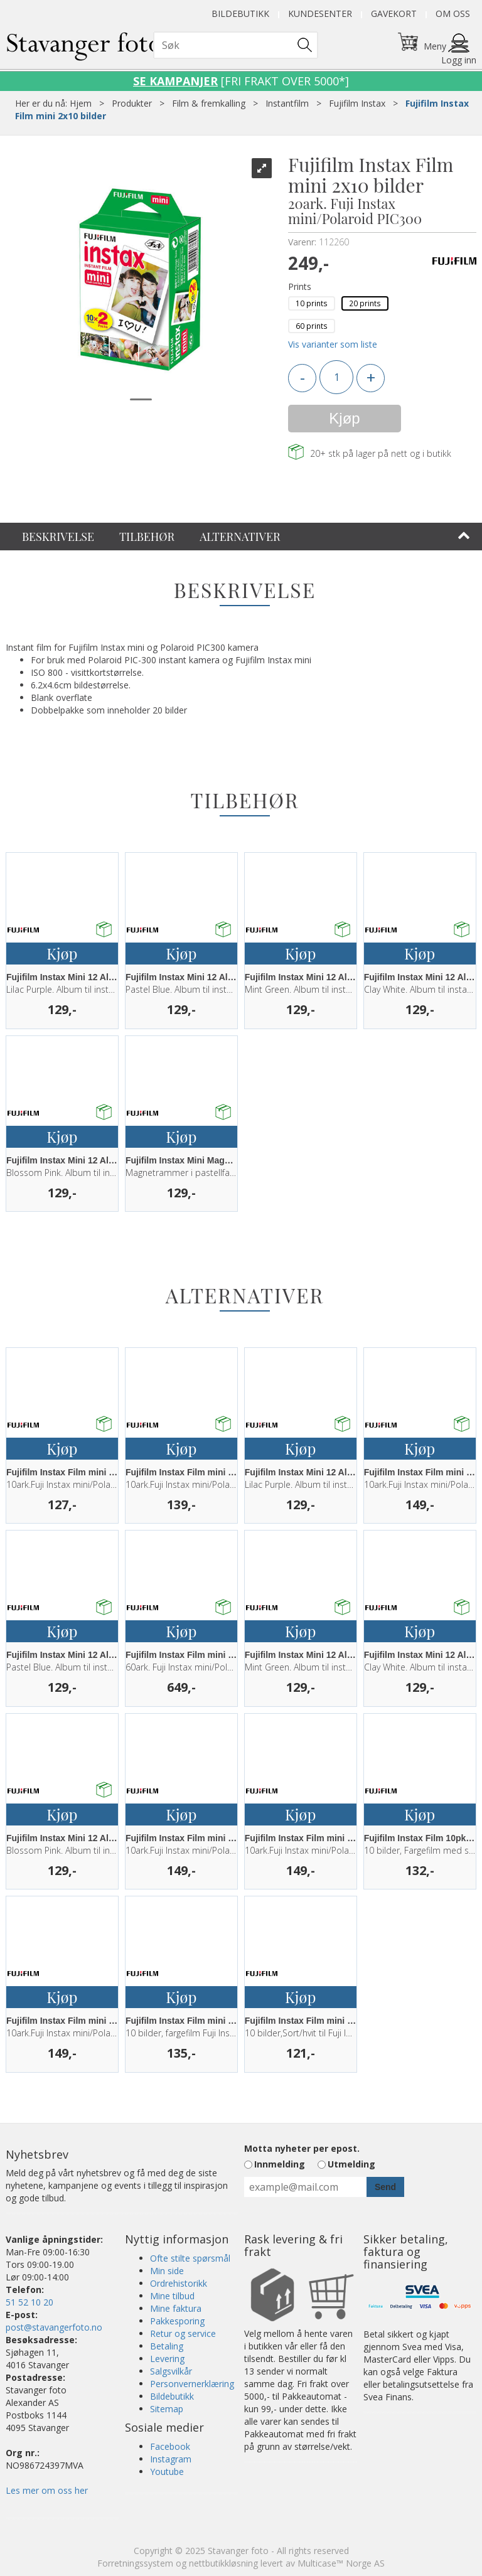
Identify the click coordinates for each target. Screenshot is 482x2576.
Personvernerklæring (192, 2384)
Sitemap (166, 2409)
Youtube (167, 2471)
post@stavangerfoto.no (54, 2327)
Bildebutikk (240, 13)
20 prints (365, 303)
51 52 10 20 (29, 2302)
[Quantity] (336, 377)
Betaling (166, 2346)
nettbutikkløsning (223, 2563)
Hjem (81, 103)
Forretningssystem (135, 2563)
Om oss (453, 13)
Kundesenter (320, 13)
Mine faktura (175, 2308)
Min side (167, 2271)
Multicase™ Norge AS (341, 2563)
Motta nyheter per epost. (302, 2148)
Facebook (170, 2446)
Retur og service (183, 2333)
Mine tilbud (172, 2296)
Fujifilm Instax (357, 103)
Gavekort (394, 13)
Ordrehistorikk (178, 2283)
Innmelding (279, 2164)
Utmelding (351, 2164)
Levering (167, 2359)
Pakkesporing (177, 2321)
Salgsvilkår (171, 2371)
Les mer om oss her (47, 2490)
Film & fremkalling (208, 103)
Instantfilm (287, 103)
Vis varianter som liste (332, 344)
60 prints (312, 326)
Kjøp (344, 418)
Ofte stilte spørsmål (190, 2258)
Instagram (170, 2459)
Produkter (132, 103)
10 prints (312, 303)
